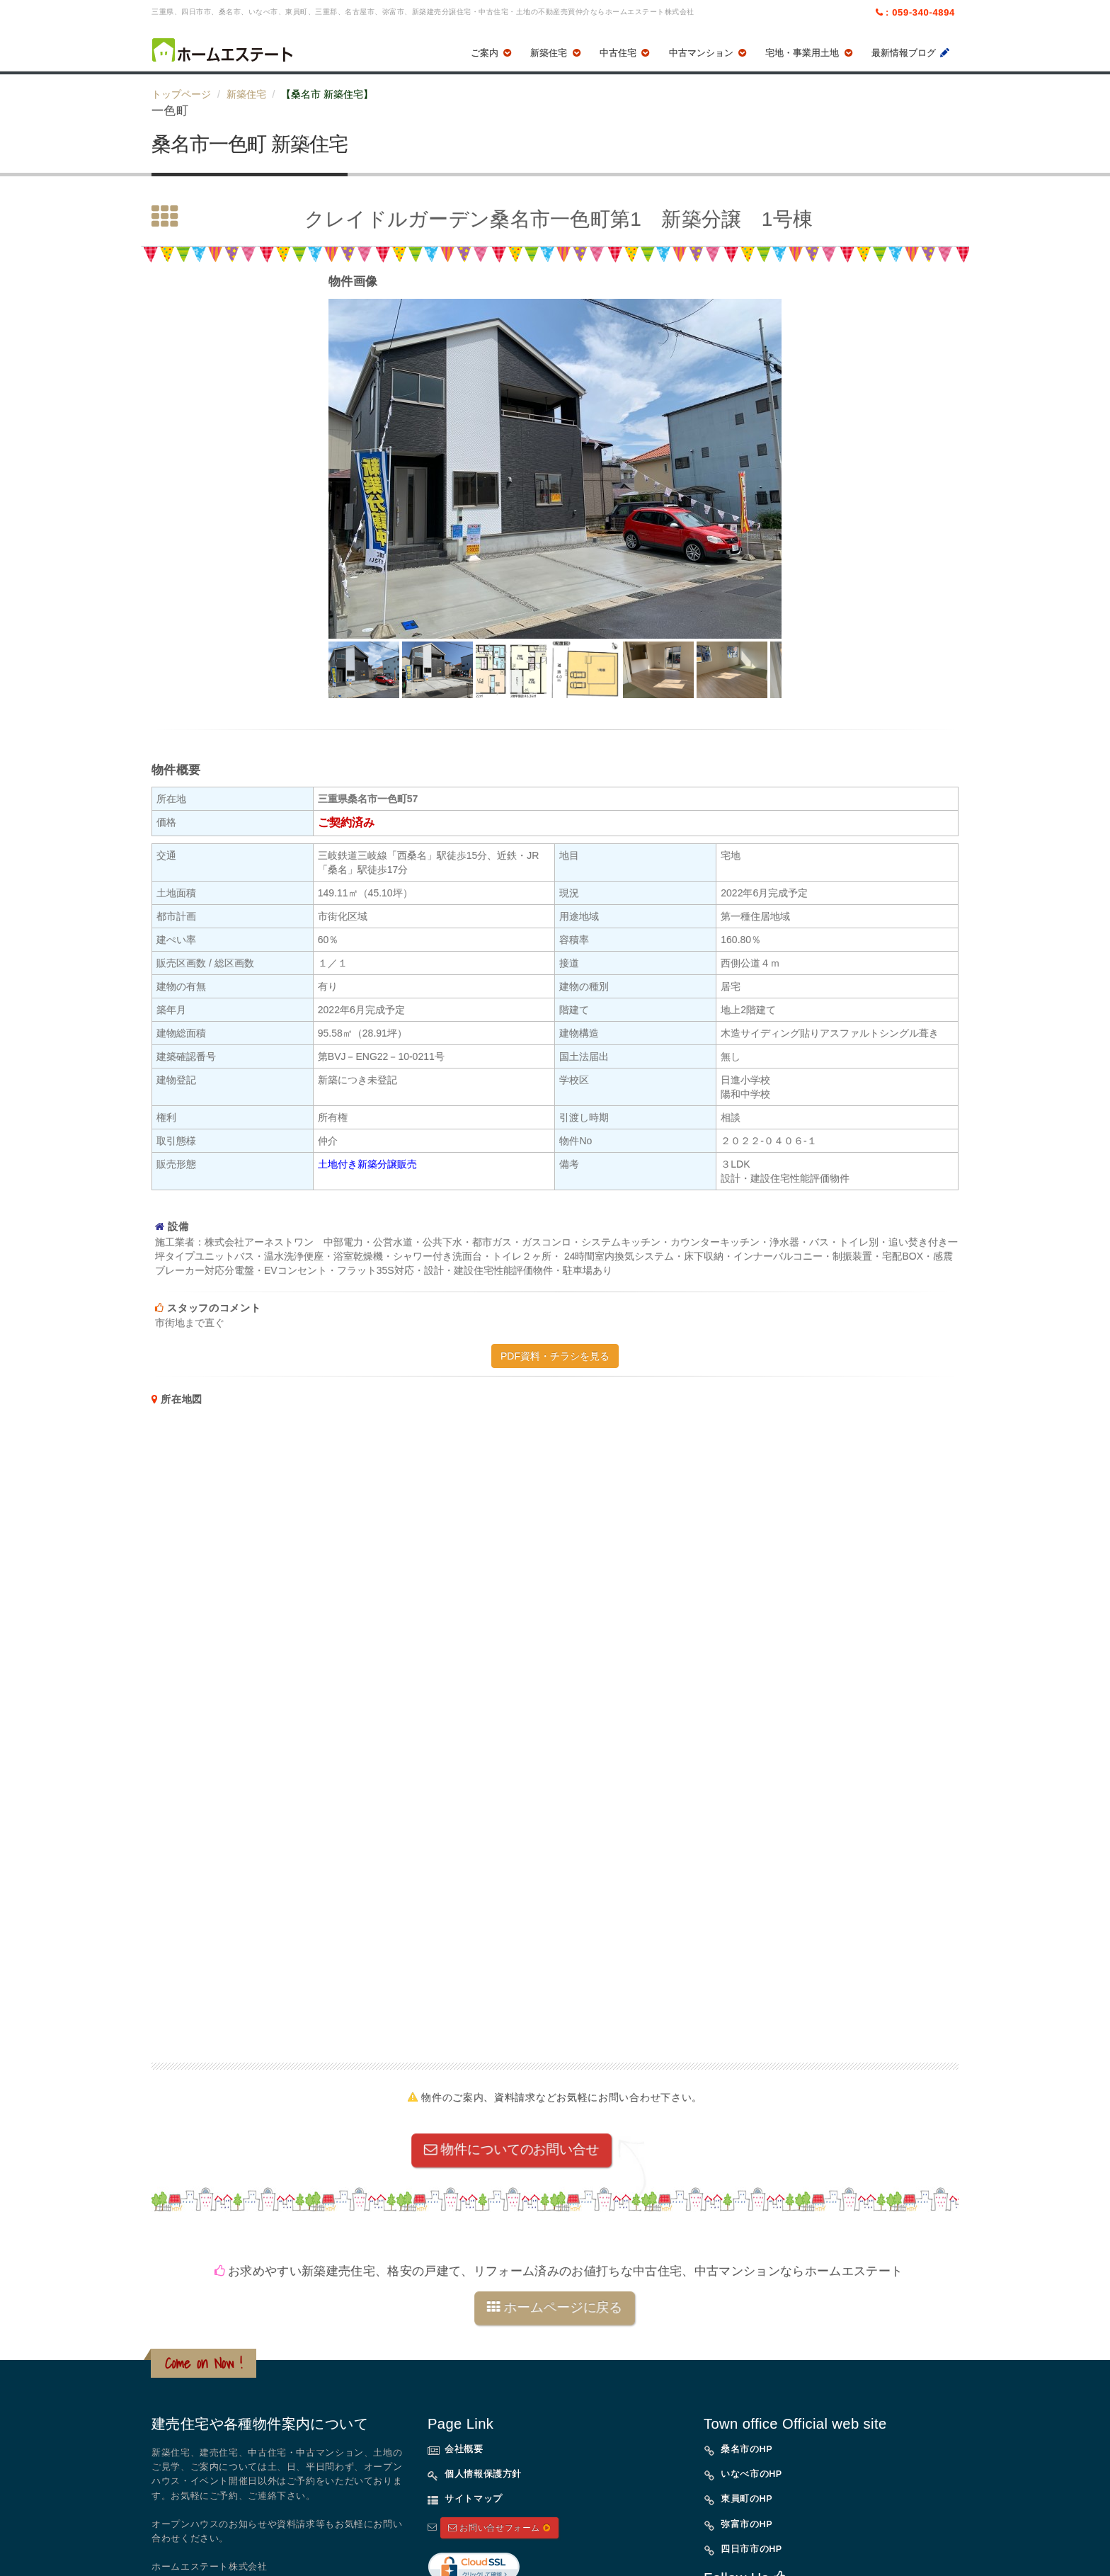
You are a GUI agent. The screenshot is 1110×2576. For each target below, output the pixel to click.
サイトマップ (474, 2499)
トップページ (181, 94)
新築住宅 (556, 52)
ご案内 (492, 52)
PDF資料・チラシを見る (555, 1356)
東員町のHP (746, 2499)
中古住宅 (626, 52)
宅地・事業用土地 (809, 52)
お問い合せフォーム (499, 2528)
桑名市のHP (746, 2449)
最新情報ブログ (911, 52)
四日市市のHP (751, 2549)
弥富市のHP (746, 2524)
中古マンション (709, 52)
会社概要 (464, 2449)
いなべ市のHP (751, 2474)
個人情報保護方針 (483, 2474)
